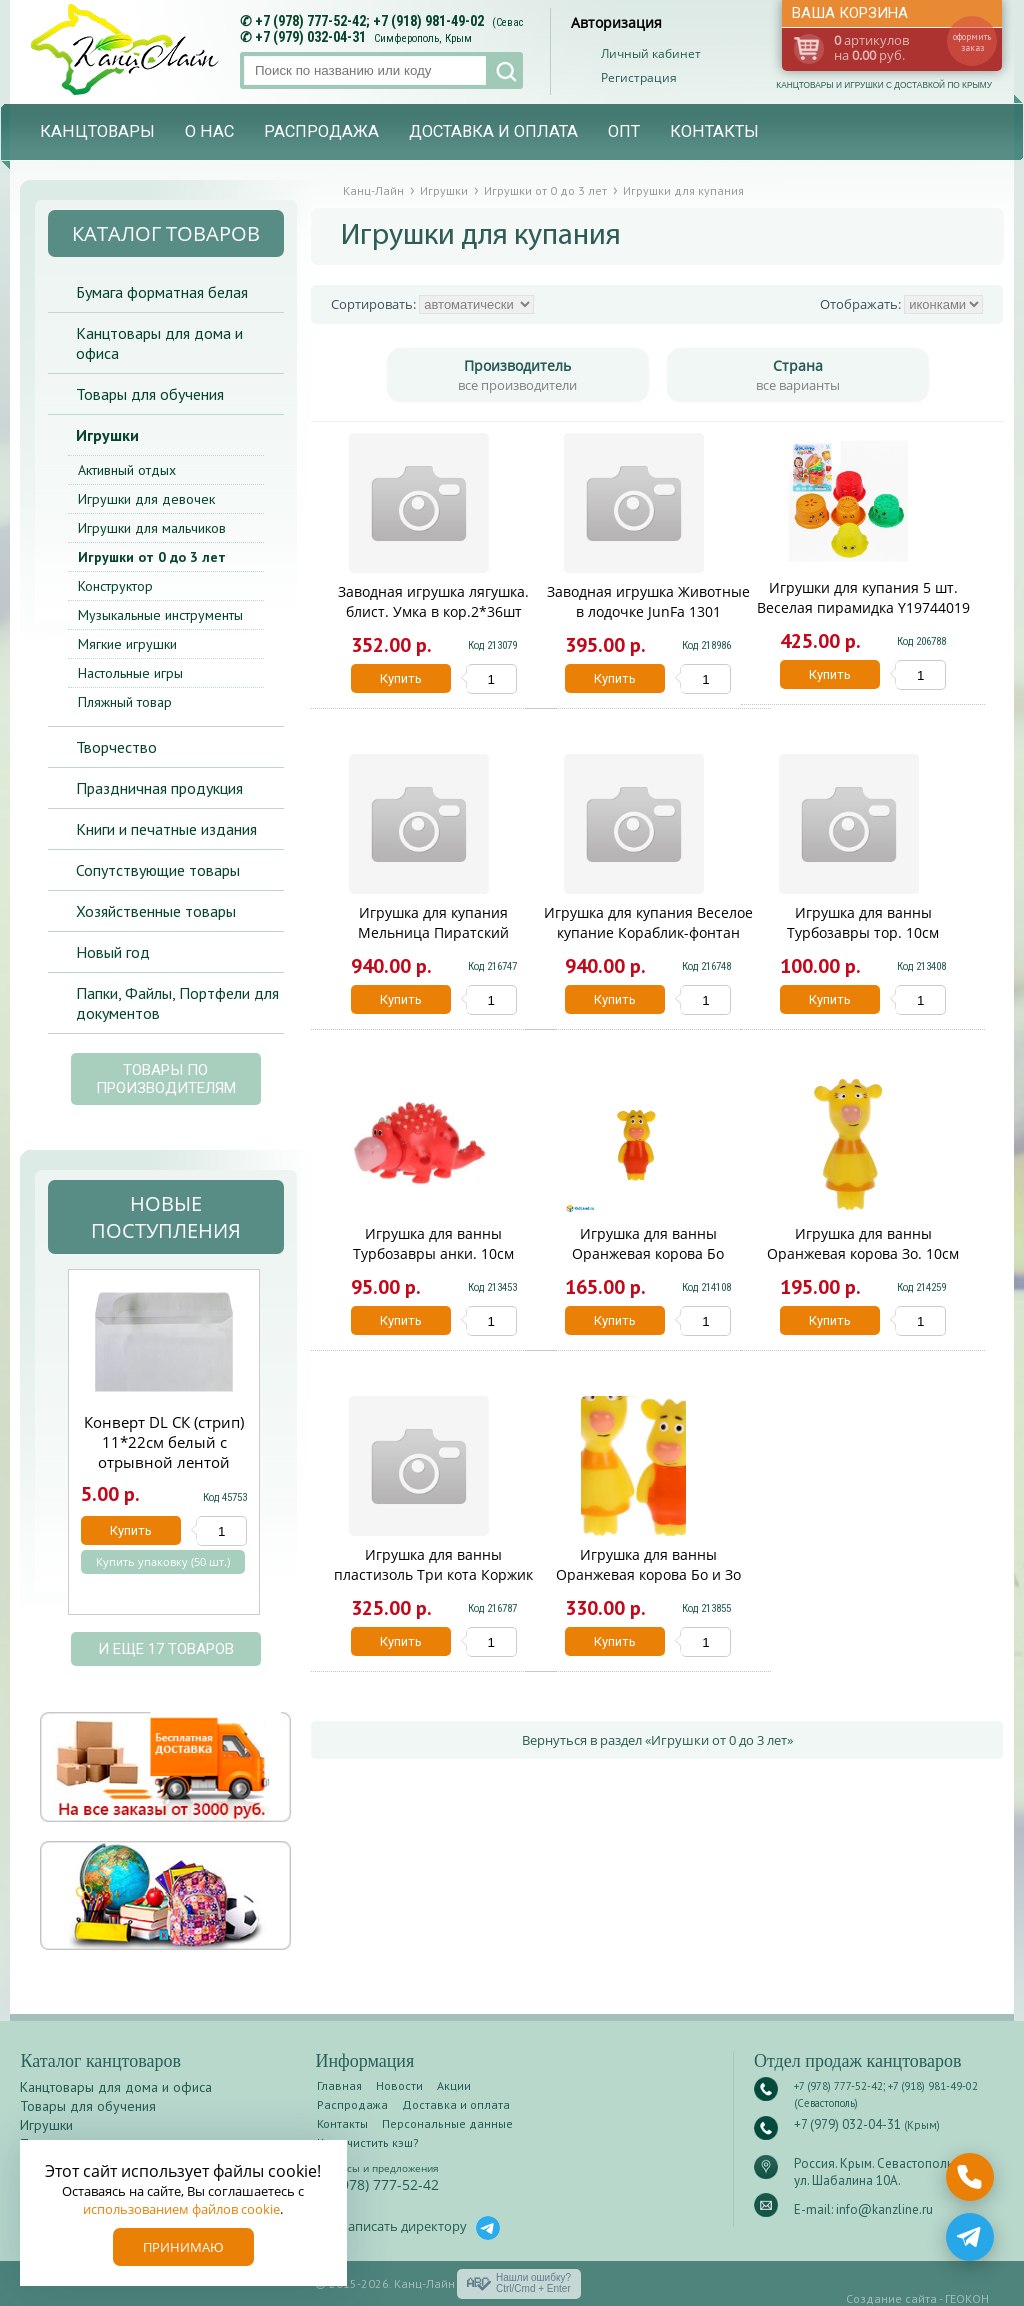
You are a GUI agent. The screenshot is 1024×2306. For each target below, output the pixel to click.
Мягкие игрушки (127, 644)
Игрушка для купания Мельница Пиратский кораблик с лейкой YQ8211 (433, 932)
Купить (401, 678)
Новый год (113, 952)
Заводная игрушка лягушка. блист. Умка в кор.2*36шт (433, 601)
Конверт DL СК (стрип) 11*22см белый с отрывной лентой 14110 (164, 1452)
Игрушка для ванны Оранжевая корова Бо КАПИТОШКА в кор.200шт (648, 1253)
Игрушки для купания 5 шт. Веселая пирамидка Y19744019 (863, 597)
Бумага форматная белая (162, 292)
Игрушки (107, 435)
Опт (624, 131)
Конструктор (115, 586)
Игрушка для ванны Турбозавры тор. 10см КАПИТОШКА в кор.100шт (863, 932)
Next (283, 1452)
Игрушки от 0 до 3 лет (152, 557)
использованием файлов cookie (181, 2209)
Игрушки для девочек (146, 499)
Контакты (714, 131)
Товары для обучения (150, 394)
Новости (399, 2085)
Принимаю (183, 2247)
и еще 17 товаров (166, 1649)
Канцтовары (97, 131)
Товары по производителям (166, 1079)
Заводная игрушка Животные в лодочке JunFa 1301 (648, 601)
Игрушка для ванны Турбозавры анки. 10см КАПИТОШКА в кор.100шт (433, 1253)
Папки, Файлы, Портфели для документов (177, 1003)
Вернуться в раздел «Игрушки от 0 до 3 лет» (657, 1740)
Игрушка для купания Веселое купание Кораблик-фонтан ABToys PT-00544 (648, 932)
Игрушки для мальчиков (152, 528)
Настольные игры (130, 673)
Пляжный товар (125, 702)
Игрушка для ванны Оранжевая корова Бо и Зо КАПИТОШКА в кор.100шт (648, 1574)
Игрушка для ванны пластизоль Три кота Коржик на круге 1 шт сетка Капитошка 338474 (433, 1584)
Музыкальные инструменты (160, 615)
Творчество (116, 747)
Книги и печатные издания (166, 829)
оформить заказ (972, 42)
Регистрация (639, 77)
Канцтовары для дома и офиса (159, 343)
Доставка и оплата (493, 131)
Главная (339, 2085)
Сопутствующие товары (158, 870)
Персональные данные (447, 2123)
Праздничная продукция (159, 788)
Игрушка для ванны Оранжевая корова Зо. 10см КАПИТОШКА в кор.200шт (863, 1253)
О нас (209, 131)
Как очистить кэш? (368, 2142)
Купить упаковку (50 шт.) (163, 1562)
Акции (454, 2085)
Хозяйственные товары (156, 911)
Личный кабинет (651, 53)
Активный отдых (127, 470)
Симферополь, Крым (423, 38)
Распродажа (321, 131)
